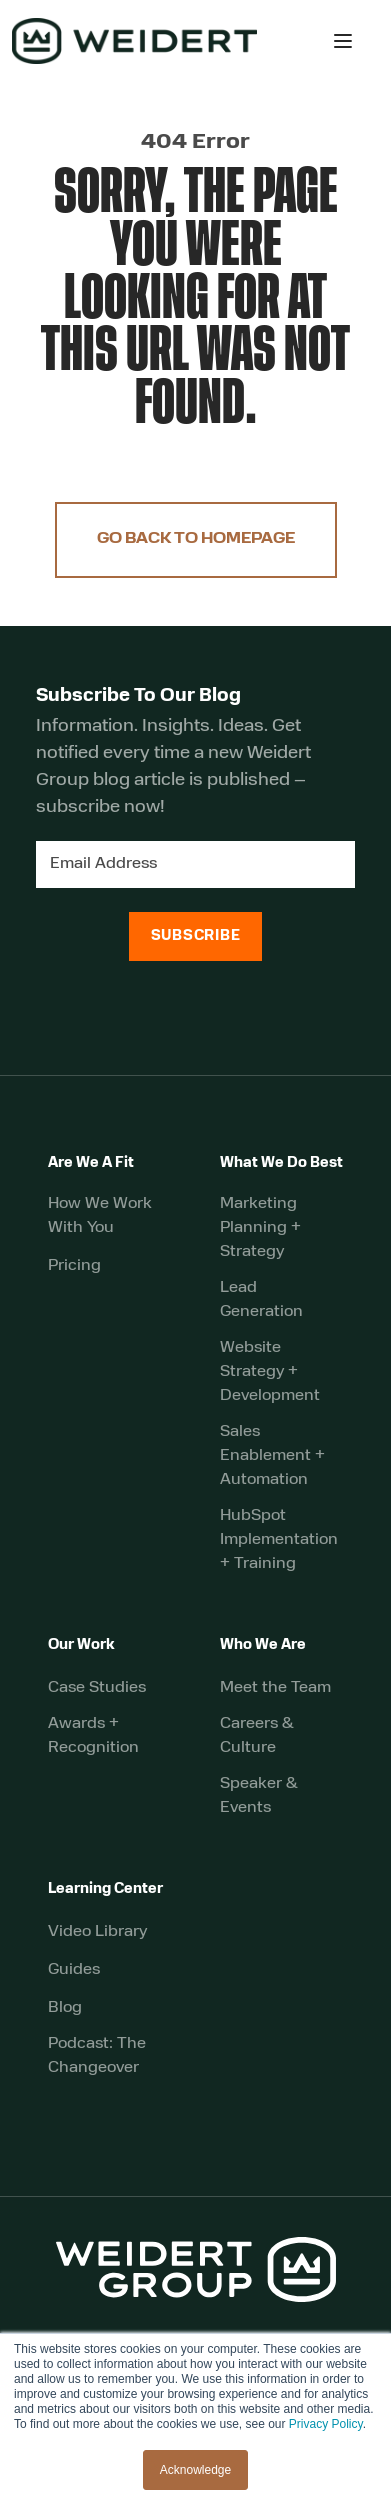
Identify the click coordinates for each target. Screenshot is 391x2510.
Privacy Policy (326, 2424)
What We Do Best (281, 1163)
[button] (343, 41)
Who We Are (263, 1645)
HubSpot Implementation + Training (279, 1540)
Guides (74, 1970)
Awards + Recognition (93, 1736)
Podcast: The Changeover (97, 2056)
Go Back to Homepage (196, 539)
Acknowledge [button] (195, 2470)
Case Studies (97, 1688)
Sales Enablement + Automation (272, 1456)
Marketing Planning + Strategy (260, 1228)
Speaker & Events (259, 1796)
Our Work (81, 1645)
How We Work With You (100, 1216)
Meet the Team (275, 1688)
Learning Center (105, 1889)
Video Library (97, 1932)
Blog (65, 2008)
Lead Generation (261, 1300)
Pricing (74, 1266)
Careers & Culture (257, 1736)
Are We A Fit (91, 1163)
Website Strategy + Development (270, 1372)
